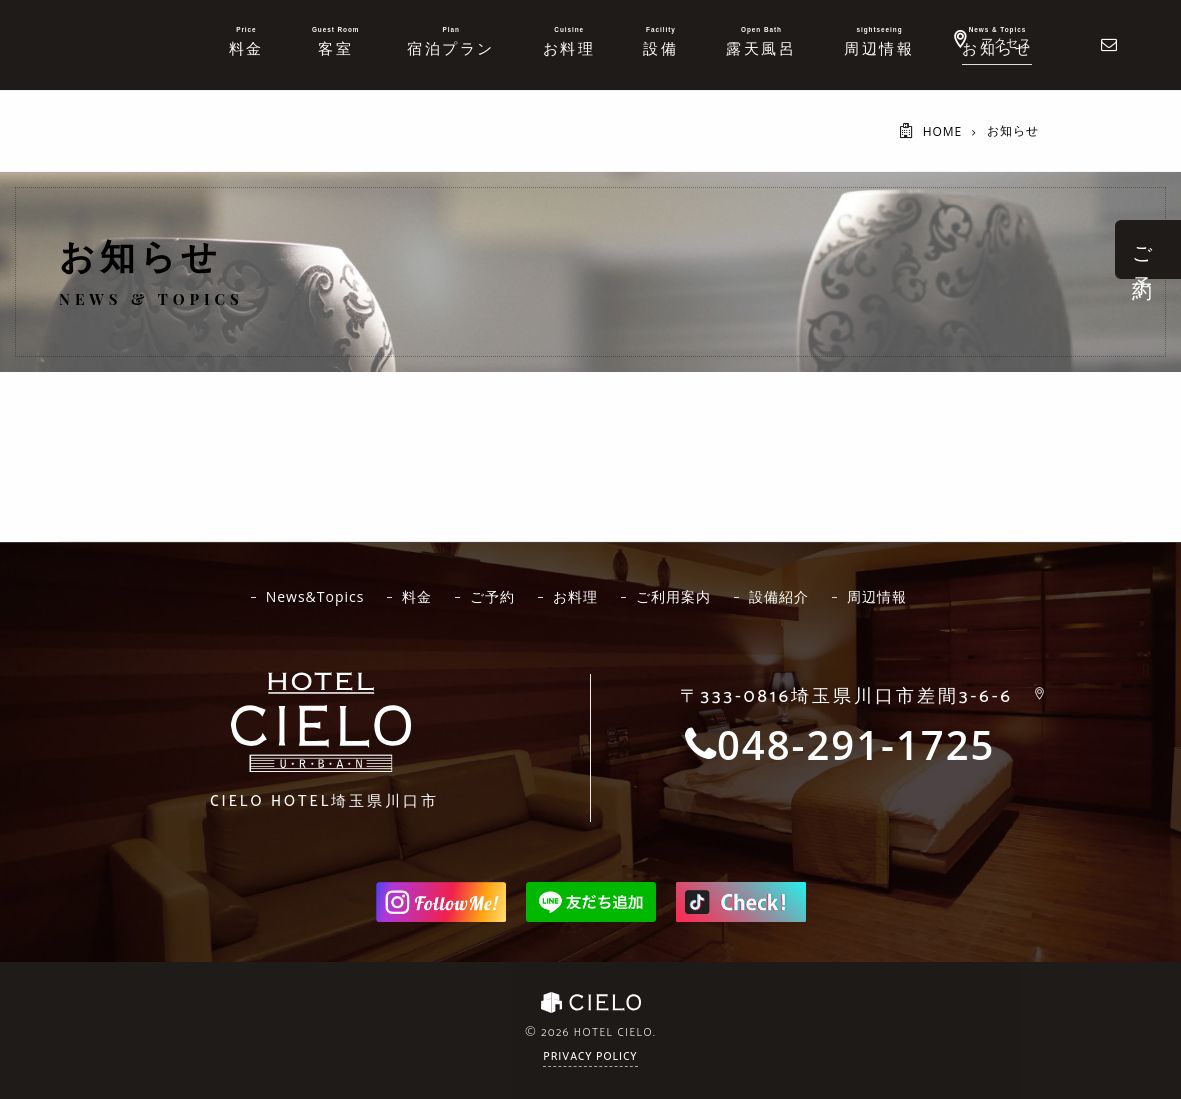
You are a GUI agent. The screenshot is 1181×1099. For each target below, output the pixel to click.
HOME (943, 131)
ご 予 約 (1142, 249)
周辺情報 (877, 596)
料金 (417, 596)
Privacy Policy (590, 1057)
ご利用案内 (673, 596)
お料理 (575, 596)
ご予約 (492, 596)
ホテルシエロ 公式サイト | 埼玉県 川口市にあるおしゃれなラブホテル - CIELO (74, 42)
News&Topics (315, 596)
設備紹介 (779, 596)
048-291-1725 (856, 745)
